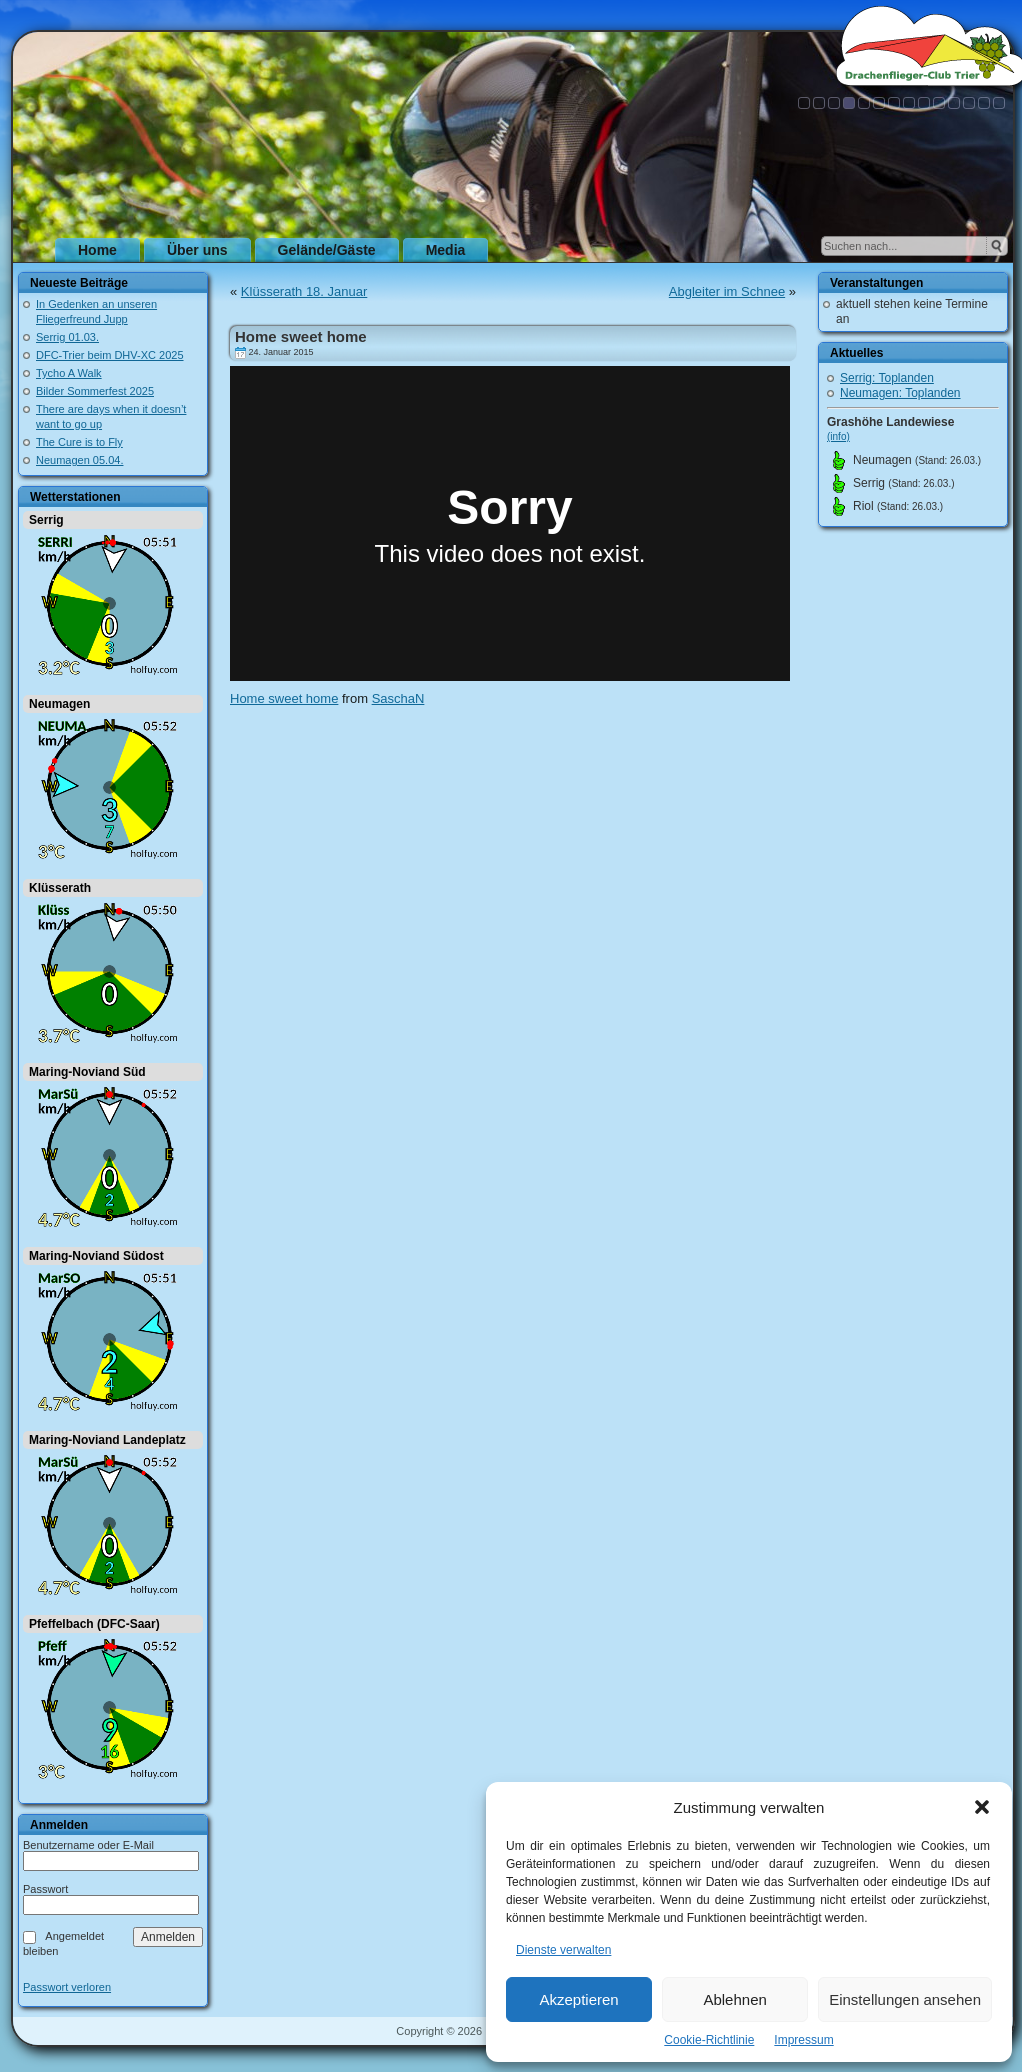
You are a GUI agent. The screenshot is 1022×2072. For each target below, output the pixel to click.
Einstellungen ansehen (905, 1999)
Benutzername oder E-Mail (88, 1845)
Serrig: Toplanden (887, 378)
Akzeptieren (578, 1999)
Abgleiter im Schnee (727, 291)
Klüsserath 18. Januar (304, 291)
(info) (838, 436)
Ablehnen (734, 1999)
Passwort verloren (67, 1987)
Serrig (46, 520)
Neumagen (59, 704)
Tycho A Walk (69, 373)
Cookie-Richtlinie (709, 2040)
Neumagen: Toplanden (900, 393)
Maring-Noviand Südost (96, 1256)
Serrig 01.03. (67, 337)
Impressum (803, 2040)
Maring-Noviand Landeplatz (107, 1440)
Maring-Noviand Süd (87, 1072)
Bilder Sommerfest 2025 (95, 391)
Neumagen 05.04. (79, 460)
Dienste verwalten (563, 1950)
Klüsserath (60, 888)
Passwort (45, 1889)
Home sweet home (301, 336)
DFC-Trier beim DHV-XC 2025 (110, 355)
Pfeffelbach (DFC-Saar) (94, 1624)
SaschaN (398, 698)
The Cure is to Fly (79, 442)
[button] (982, 1807)
